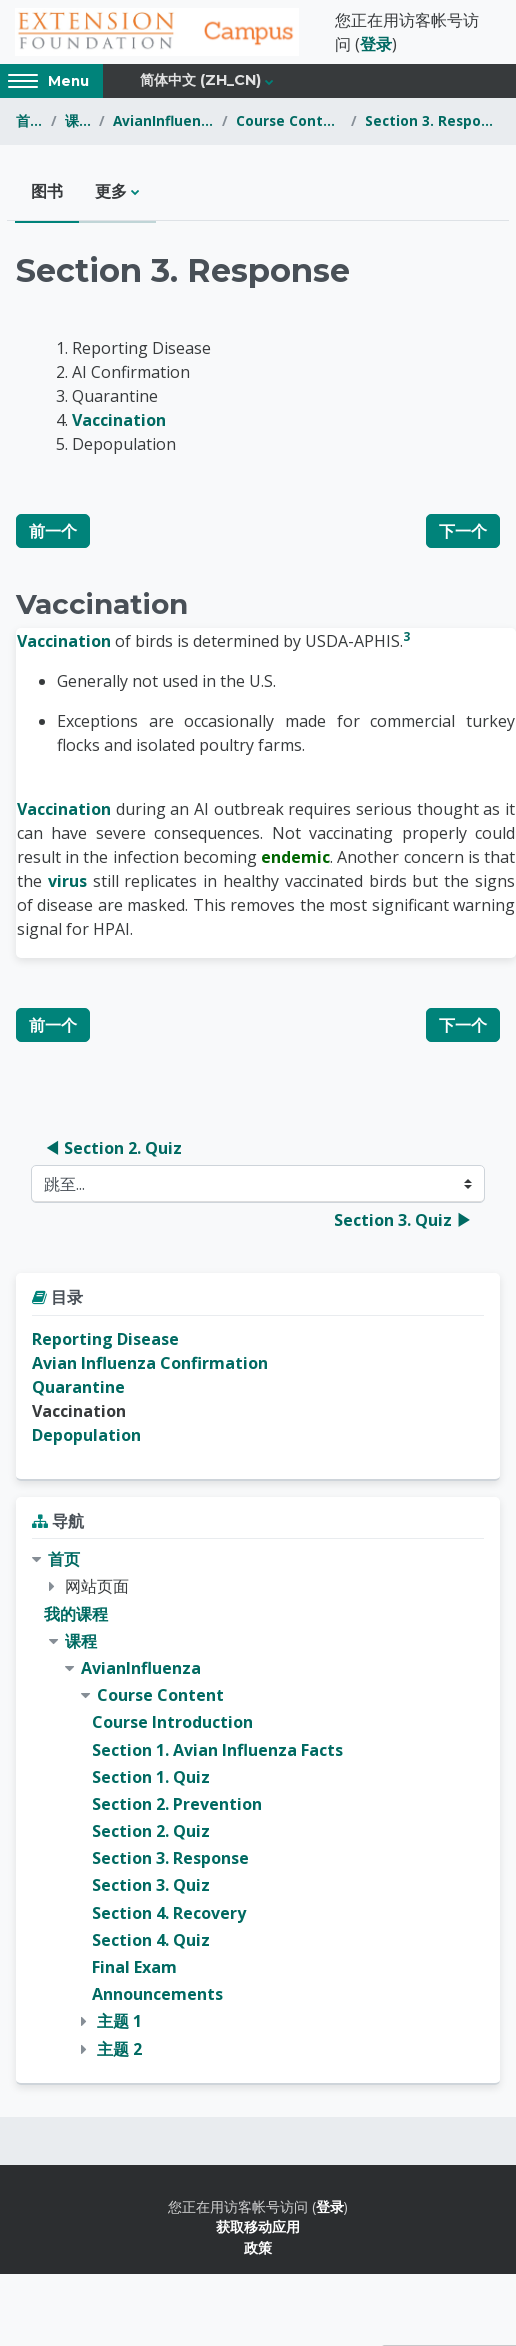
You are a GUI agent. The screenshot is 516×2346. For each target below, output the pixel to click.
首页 (29, 120)
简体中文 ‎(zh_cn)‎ (200, 80)
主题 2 (119, 2049)
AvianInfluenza (163, 120)
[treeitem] (258, 1804)
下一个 (463, 531)
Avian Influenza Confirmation (150, 1363)
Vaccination (119, 420)
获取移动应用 (258, 2226)
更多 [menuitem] (111, 191)
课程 (78, 120)
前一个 (53, 531)
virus (67, 881)
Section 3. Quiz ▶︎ (403, 1220)
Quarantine (78, 1387)
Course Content (289, 120)
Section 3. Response (432, 120)
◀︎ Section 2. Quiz (113, 1148)
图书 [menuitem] (47, 191)
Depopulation (86, 1435)
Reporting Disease (105, 1339)
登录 (376, 44)
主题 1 (119, 2021)
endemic (295, 857)
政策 (258, 2247)
